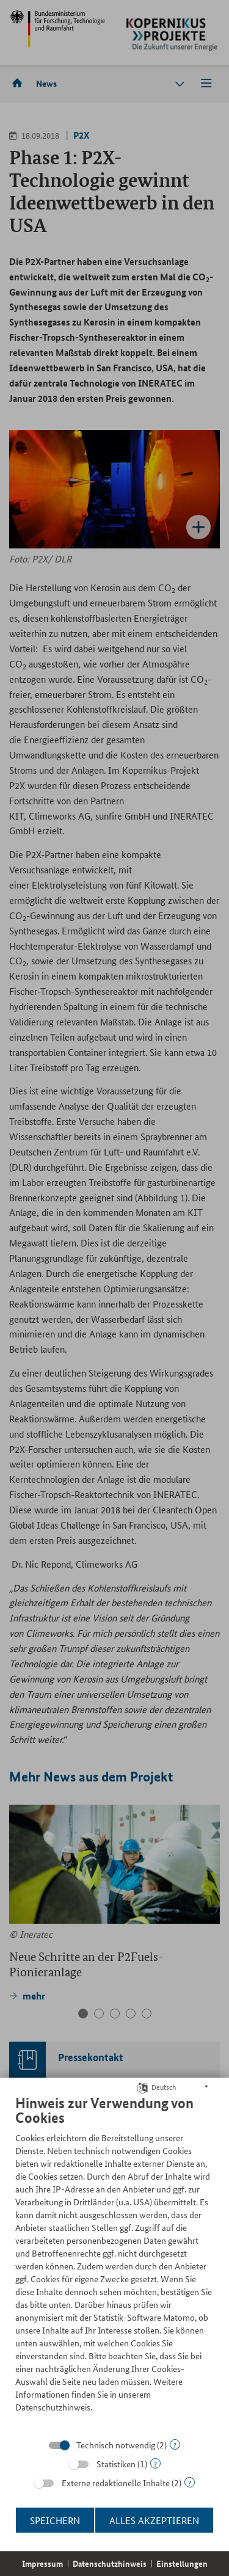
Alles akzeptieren (154, 2520)
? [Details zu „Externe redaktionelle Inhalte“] (189, 2482)
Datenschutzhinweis (110, 2563)
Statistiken (116, 2464)
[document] (114, 2262)
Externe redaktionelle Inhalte (116, 2482)
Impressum (42, 2563)
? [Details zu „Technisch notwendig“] (174, 2444)
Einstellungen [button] (182, 2563)
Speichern (55, 2520)
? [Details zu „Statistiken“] (155, 2463)
